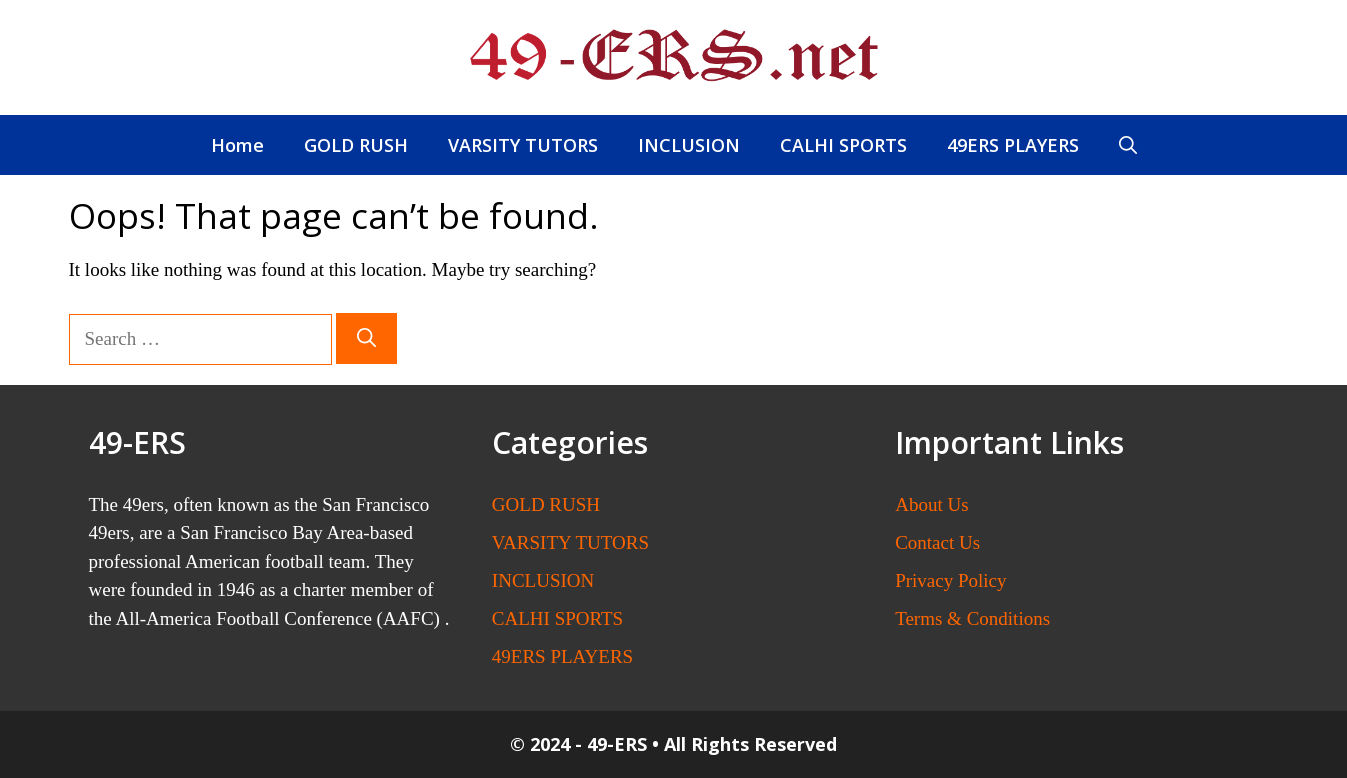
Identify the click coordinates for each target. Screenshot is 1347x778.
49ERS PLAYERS (1013, 145)
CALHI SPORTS (843, 145)
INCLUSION (689, 145)
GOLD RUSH (356, 145)
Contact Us (937, 542)
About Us (931, 504)
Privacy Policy (950, 580)
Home (237, 145)
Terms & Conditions (972, 618)
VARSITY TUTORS (523, 145)
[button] (1128, 145)
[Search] (366, 338)
